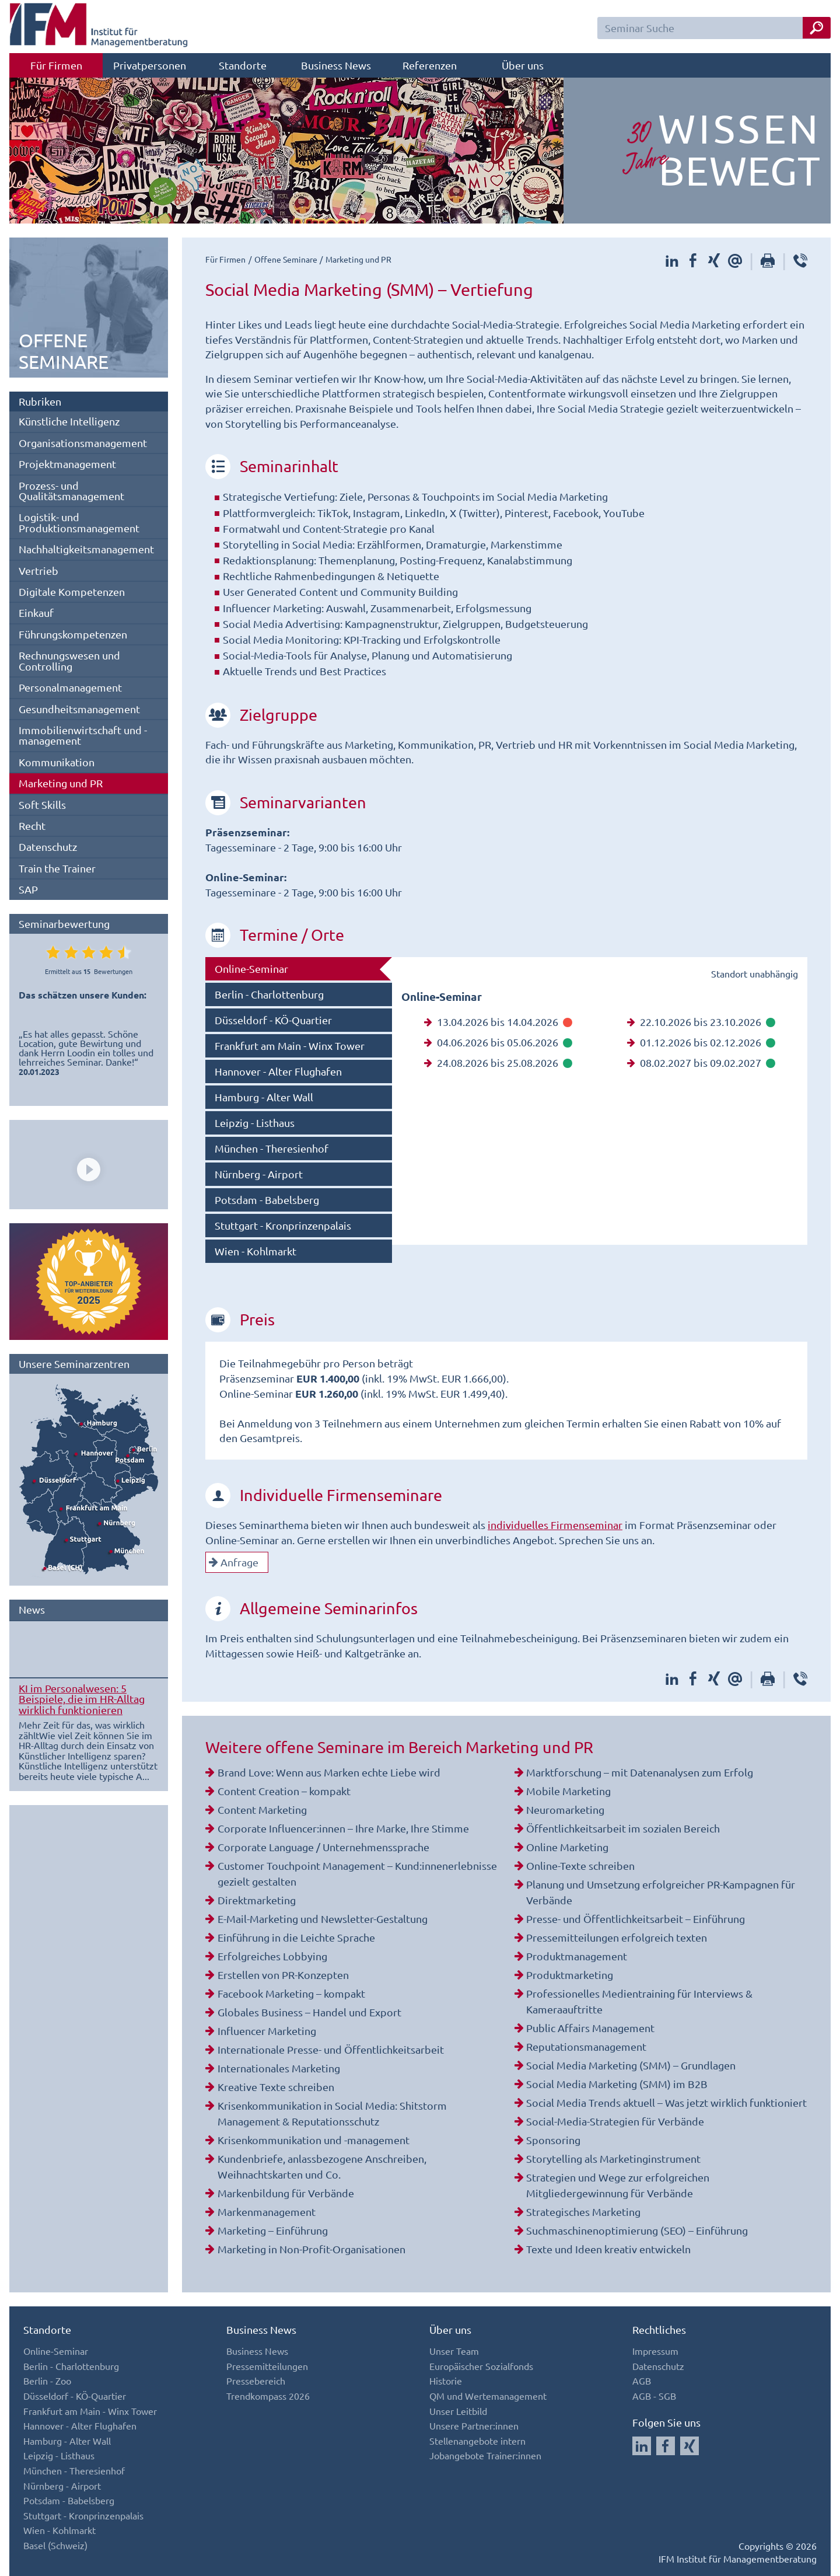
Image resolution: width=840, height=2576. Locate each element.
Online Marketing (567, 1847)
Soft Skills (42, 804)
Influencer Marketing (267, 2031)
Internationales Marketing (279, 2068)
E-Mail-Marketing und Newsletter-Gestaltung (323, 1918)
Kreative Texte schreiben (276, 2087)
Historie (445, 2380)
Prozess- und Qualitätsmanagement (71, 490)
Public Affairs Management (590, 2028)
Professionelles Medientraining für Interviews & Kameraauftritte (639, 2001)
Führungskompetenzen (73, 634)
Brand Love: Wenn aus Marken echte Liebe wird (329, 1772)
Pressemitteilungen (267, 2366)
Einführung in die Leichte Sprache (296, 1937)
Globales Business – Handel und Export (309, 2012)
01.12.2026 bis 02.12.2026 (701, 1042)
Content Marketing (262, 1809)
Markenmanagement (267, 2211)
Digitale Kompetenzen (72, 591)
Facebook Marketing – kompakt (291, 1993)
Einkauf (36, 612)
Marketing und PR (61, 783)
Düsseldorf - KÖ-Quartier (273, 1020)
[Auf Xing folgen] (689, 2446)
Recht (32, 825)
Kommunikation (56, 762)
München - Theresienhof (271, 1148)
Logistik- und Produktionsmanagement (79, 522)
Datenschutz (48, 846)
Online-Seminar (251, 968)
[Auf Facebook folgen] (665, 2446)
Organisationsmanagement (83, 443)
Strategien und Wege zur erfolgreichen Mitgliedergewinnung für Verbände (617, 2185)
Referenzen (429, 65)
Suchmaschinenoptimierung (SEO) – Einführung (637, 2230)
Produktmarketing (569, 1974)
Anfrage (233, 1562)
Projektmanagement (67, 464)
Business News (336, 65)
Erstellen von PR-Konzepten (283, 1974)
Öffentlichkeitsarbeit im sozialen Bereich (623, 1828)
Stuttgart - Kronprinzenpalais (283, 1225)
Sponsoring (553, 2140)
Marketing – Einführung (273, 2230)
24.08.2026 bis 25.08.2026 (498, 1062)
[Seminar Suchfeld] (714, 28)
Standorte (243, 65)
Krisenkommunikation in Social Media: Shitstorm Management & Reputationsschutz (332, 2113)
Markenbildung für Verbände (286, 2193)
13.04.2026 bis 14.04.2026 (498, 1021)
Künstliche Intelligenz (69, 421)
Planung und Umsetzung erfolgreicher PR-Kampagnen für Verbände (660, 1892)
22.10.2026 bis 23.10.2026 (701, 1021)
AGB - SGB (654, 2396)
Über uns (523, 65)
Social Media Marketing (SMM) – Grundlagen (631, 2065)
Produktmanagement (576, 1956)
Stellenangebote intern (477, 2440)
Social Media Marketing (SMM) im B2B (617, 2084)
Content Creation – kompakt (284, 1791)
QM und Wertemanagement (488, 2396)
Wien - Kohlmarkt (255, 1251)
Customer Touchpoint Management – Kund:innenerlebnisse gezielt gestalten (357, 1873)
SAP (28, 889)
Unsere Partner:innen (474, 2425)
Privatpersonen (149, 65)
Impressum (655, 2351)
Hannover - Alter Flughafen (278, 1071)
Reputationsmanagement (586, 2046)
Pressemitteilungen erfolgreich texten (616, 1937)
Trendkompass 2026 (268, 2396)
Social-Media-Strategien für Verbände (615, 2121)
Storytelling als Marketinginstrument (613, 2158)
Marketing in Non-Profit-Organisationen (311, 2249)
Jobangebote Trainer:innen (485, 2455)
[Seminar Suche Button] (817, 28)
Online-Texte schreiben (580, 1865)
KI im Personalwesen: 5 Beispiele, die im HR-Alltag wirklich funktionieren (82, 1699)
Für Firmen (56, 65)
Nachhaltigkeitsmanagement (86, 549)
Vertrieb (38, 570)
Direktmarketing (257, 1900)
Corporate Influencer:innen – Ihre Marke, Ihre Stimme (343, 1828)
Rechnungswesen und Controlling (69, 660)
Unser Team (454, 2351)
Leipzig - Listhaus (255, 1122)
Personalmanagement (70, 687)
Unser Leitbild (458, 2411)
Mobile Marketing (568, 1791)
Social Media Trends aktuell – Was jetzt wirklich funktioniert (666, 2102)
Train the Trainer (57, 868)
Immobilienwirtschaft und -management (83, 735)
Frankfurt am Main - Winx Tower (290, 1045)
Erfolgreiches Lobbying (272, 1956)
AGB (641, 2380)
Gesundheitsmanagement (79, 709)
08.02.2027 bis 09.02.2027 (701, 1062)
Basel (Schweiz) (55, 2545)
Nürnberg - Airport (259, 1174)
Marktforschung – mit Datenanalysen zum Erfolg (639, 1772)
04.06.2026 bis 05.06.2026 (498, 1042)
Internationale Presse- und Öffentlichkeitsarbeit (331, 2049)
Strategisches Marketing (583, 2211)
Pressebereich (255, 2380)
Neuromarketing (565, 1809)
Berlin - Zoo (47, 2380)
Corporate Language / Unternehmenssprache (323, 1847)
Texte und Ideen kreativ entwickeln (608, 2249)
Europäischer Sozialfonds (481, 2366)
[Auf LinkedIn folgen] (641, 2446)
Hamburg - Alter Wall (264, 1097)
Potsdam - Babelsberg (267, 1199)
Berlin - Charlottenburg (269, 994)
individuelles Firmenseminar (555, 1525)
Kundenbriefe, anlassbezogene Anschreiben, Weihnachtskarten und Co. (322, 2166)
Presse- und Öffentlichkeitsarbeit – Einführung (635, 1918)
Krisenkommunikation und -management (314, 2140)
